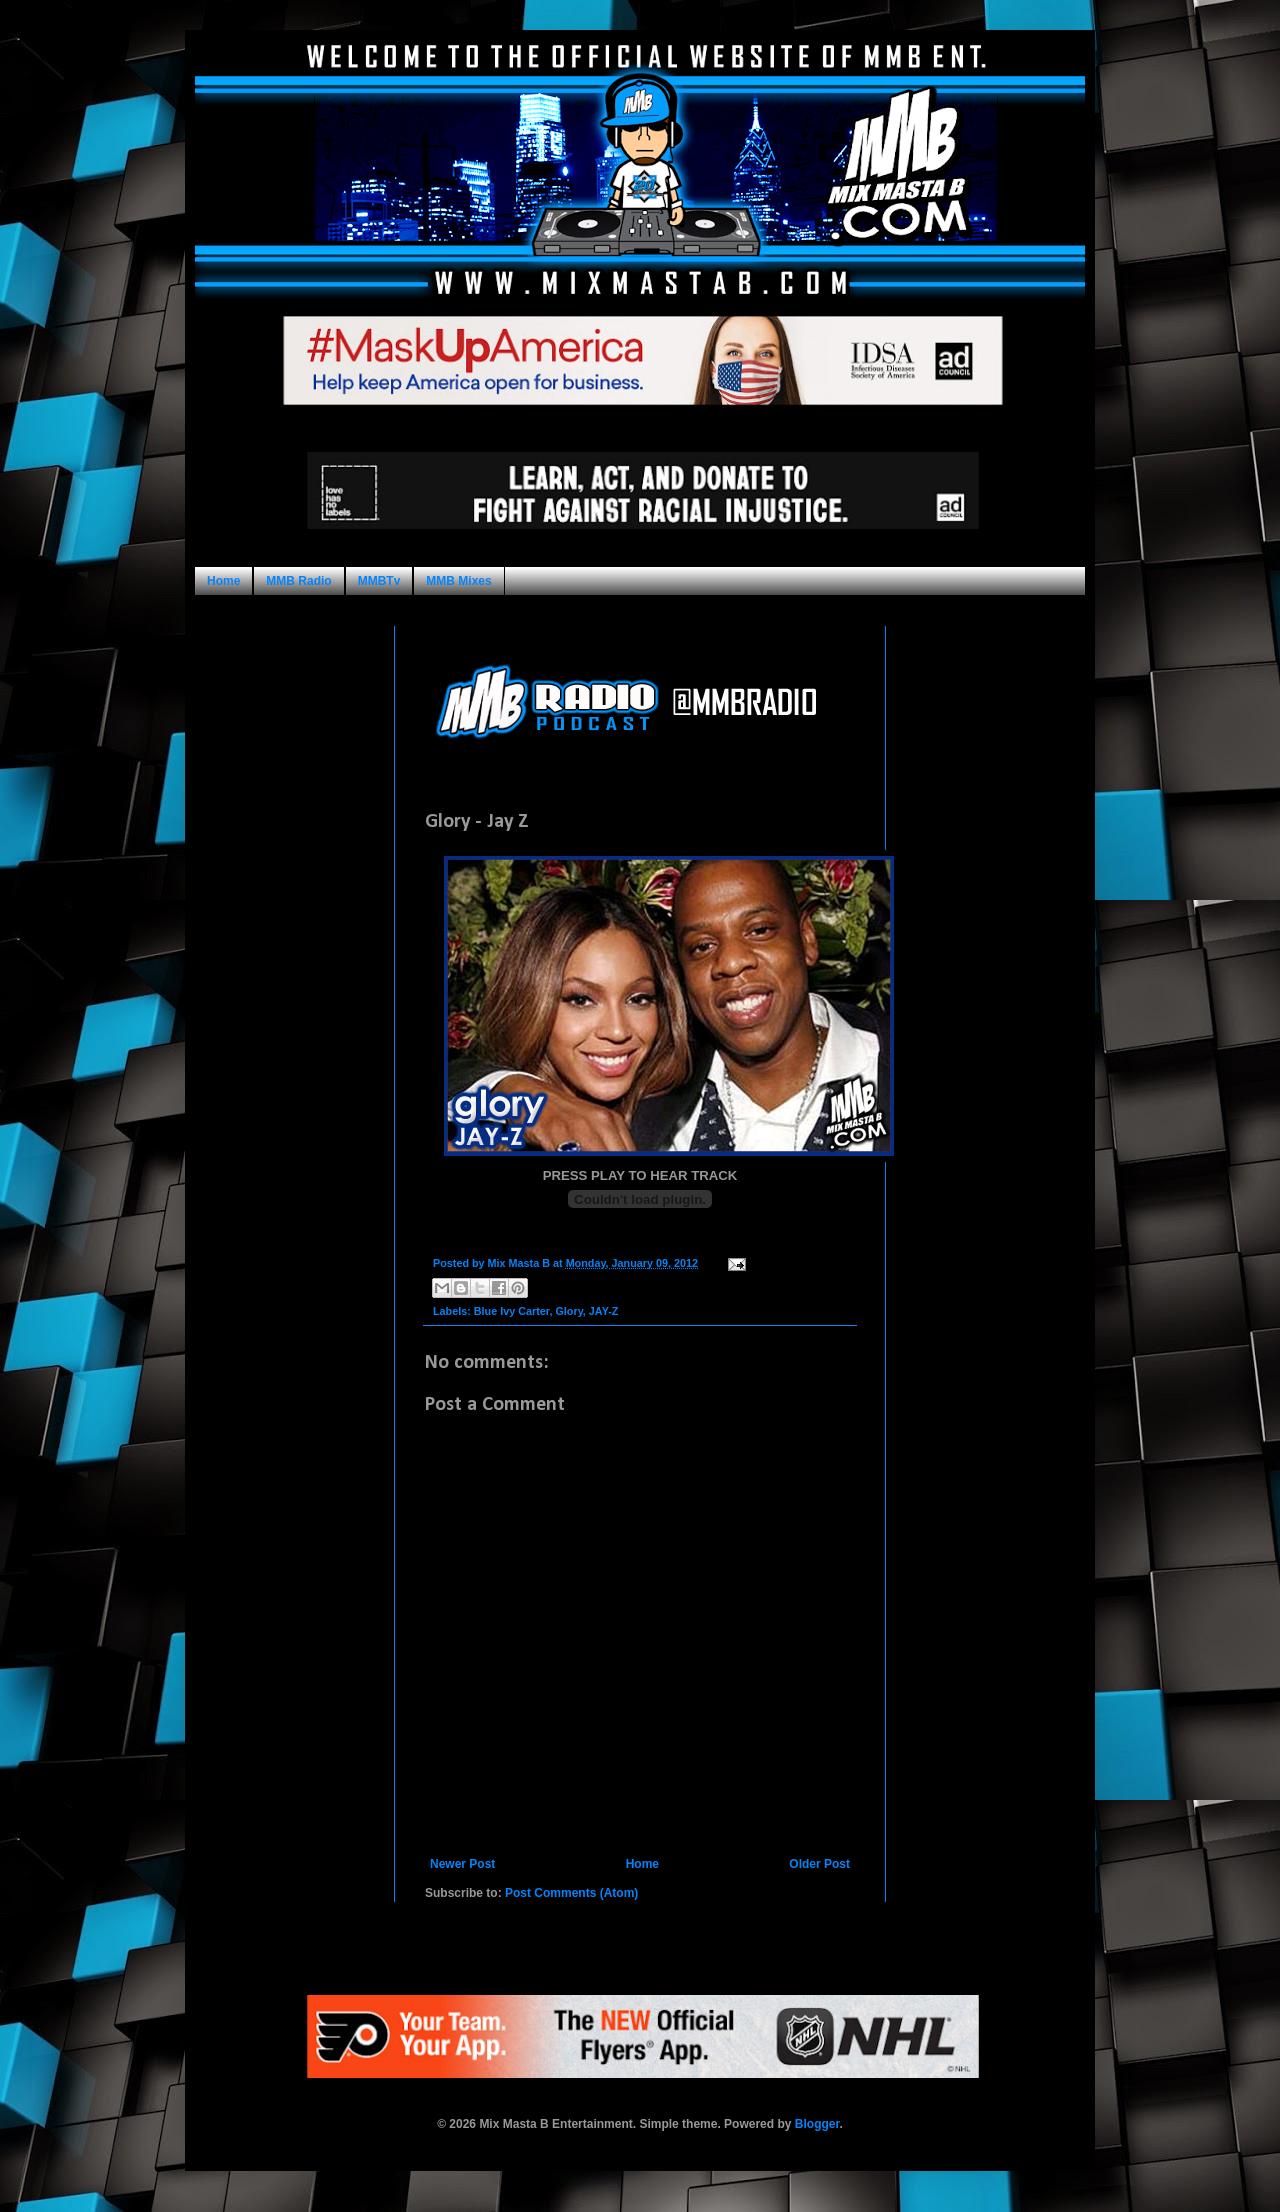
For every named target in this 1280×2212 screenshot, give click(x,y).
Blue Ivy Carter (512, 1311)
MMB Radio (298, 581)
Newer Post (462, 1864)
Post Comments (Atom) (571, 1893)
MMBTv (379, 581)
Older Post (819, 1864)
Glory (568, 1311)
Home (223, 581)
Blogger (817, 2124)
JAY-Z (604, 1311)
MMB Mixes (458, 581)
